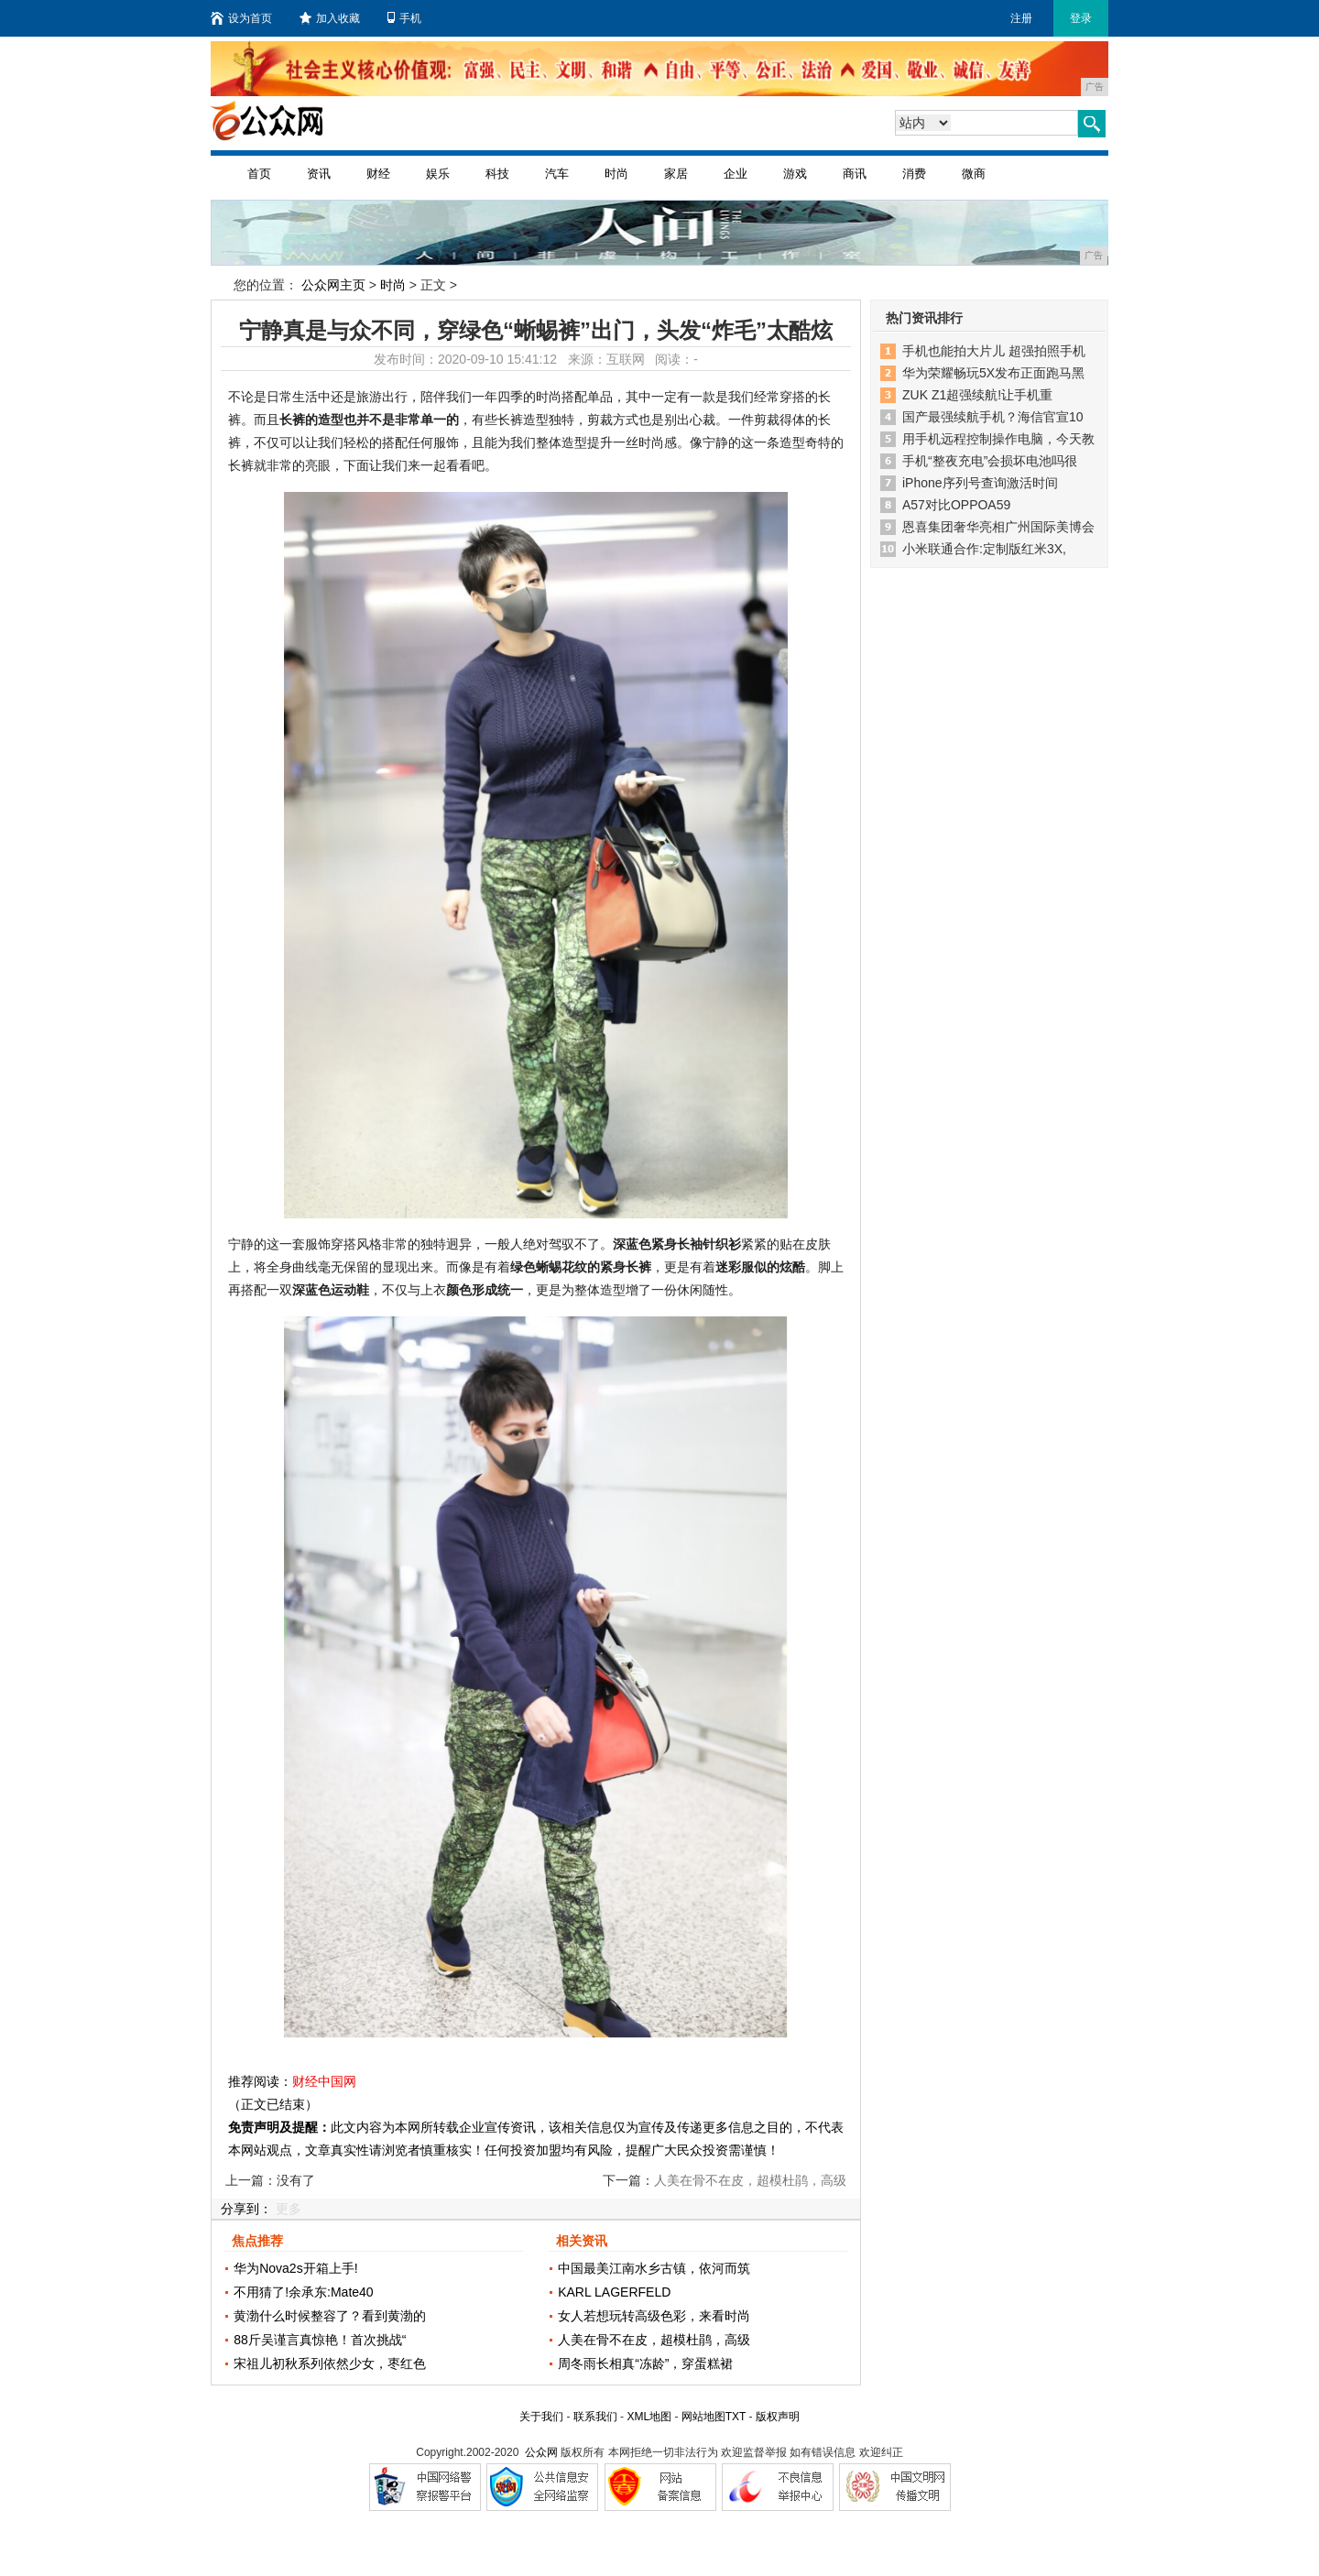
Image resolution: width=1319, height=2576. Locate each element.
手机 (404, 18)
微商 (974, 173)
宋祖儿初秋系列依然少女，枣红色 (330, 2363)
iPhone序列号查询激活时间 (980, 482)
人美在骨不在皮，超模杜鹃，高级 (654, 2339)
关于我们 (541, 2416)
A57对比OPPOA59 (956, 504)
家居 (676, 173)
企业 (735, 173)
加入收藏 (330, 18)
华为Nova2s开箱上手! (295, 2268)
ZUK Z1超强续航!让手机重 (977, 394)
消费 (914, 173)
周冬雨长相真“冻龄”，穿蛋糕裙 (645, 2363)
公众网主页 (333, 285)
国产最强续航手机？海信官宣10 (993, 416)
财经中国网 (324, 2081)
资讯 (319, 173)
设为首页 (241, 18)
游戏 (795, 173)
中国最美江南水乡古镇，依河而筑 (654, 2268)
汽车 (557, 173)
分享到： (246, 2208)
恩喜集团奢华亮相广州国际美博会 (998, 526)
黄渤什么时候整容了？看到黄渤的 (330, 2316)
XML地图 (649, 2416)
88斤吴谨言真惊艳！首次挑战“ (320, 2339)
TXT (735, 2416)
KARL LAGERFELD (614, 2292)
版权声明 (778, 2416)
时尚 (616, 173)
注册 (1021, 18)
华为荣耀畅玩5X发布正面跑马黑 (993, 373)
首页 (259, 173)
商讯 (855, 173)
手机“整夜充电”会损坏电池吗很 (989, 460)
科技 (497, 173)
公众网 (541, 2452)
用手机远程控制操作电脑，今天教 (998, 438)
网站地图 (703, 2416)
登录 (1081, 18)
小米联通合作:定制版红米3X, (984, 548)
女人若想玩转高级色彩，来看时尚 (654, 2316)
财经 (378, 173)
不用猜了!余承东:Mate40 (303, 2292)
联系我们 (595, 2416)
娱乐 (438, 173)
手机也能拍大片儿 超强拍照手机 (993, 351)
